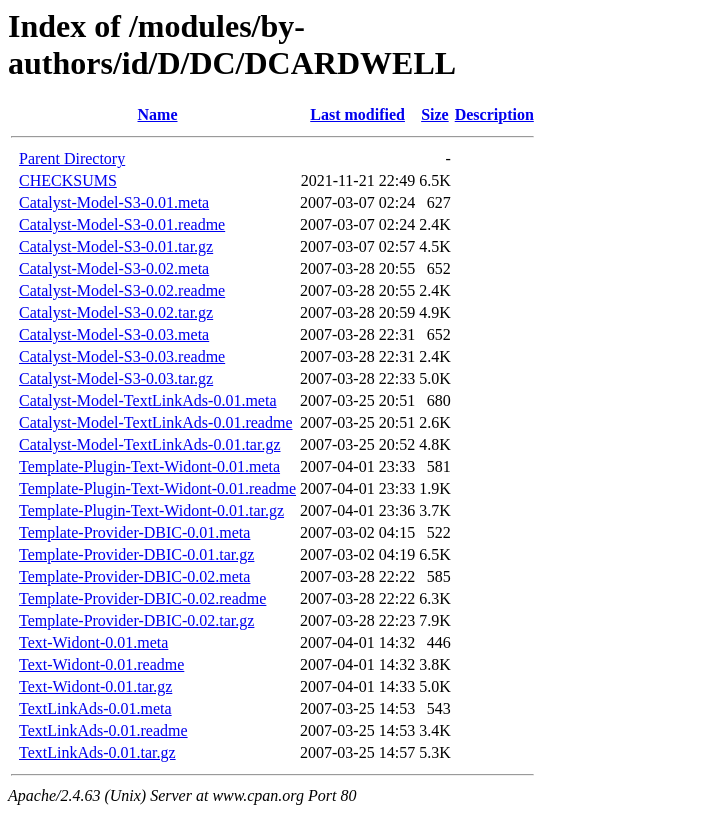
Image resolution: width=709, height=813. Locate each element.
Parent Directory (72, 158)
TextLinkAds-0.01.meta (95, 708)
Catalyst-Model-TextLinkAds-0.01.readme (155, 422)
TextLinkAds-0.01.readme (103, 730)
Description (494, 114)
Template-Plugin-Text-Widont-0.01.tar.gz (151, 510)
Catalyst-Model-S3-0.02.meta (114, 268)
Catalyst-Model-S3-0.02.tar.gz (116, 312)
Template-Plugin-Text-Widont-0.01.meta (149, 466)
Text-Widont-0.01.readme (101, 664)
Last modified (357, 114)
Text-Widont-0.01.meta (93, 642)
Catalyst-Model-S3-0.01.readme (122, 224)
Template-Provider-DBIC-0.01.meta (134, 532)
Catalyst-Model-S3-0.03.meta (114, 334)
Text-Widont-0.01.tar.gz (95, 686)
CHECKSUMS (68, 180)
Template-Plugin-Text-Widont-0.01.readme (157, 488)
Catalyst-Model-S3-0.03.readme (122, 356)
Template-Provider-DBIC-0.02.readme (142, 598)
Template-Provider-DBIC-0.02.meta (134, 576)
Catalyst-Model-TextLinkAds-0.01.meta (148, 400)
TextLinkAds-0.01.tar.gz (97, 752)
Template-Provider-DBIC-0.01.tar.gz (136, 554)
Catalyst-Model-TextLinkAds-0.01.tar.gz (150, 444)
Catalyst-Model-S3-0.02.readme (122, 290)
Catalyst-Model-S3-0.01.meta (114, 202)
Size (435, 114)
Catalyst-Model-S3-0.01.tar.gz (116, 246)
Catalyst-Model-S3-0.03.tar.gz (116, 378)
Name (158, 114)
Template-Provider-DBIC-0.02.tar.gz (136, 620)
